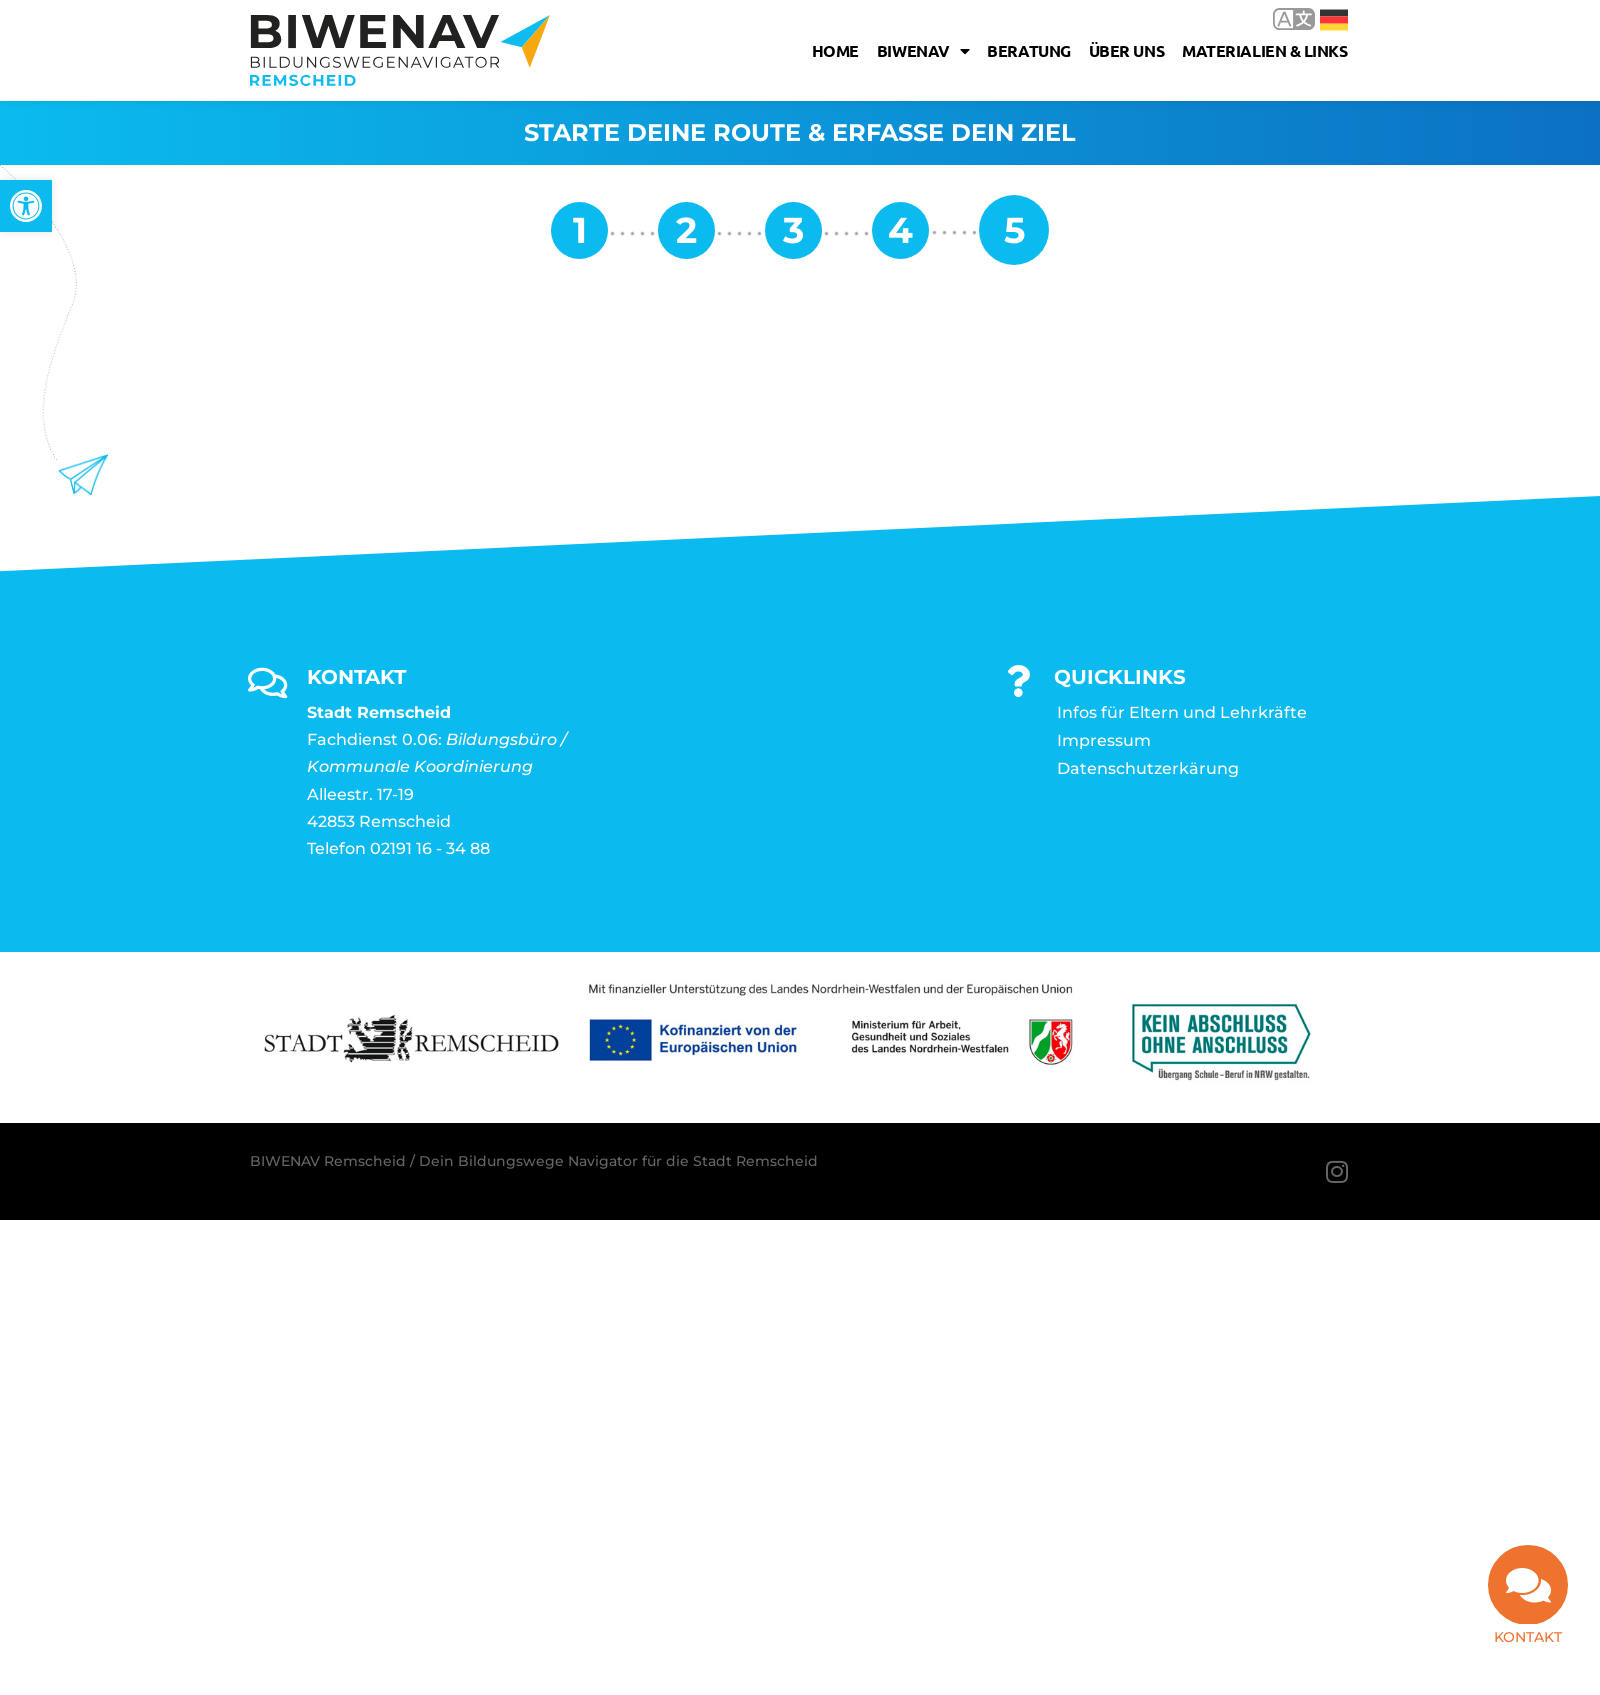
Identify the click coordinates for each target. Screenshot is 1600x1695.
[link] (26, 206)
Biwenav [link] (923, 51)
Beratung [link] (1028, 50)
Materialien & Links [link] (1264, 50)
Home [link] (835, 50)
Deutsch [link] (1334, 20)
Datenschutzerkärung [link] (1148, 768)
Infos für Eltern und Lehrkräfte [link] (1182, 712)
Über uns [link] (1126, 50)
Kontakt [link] (1528, 1637)
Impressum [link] (1104, 740)
